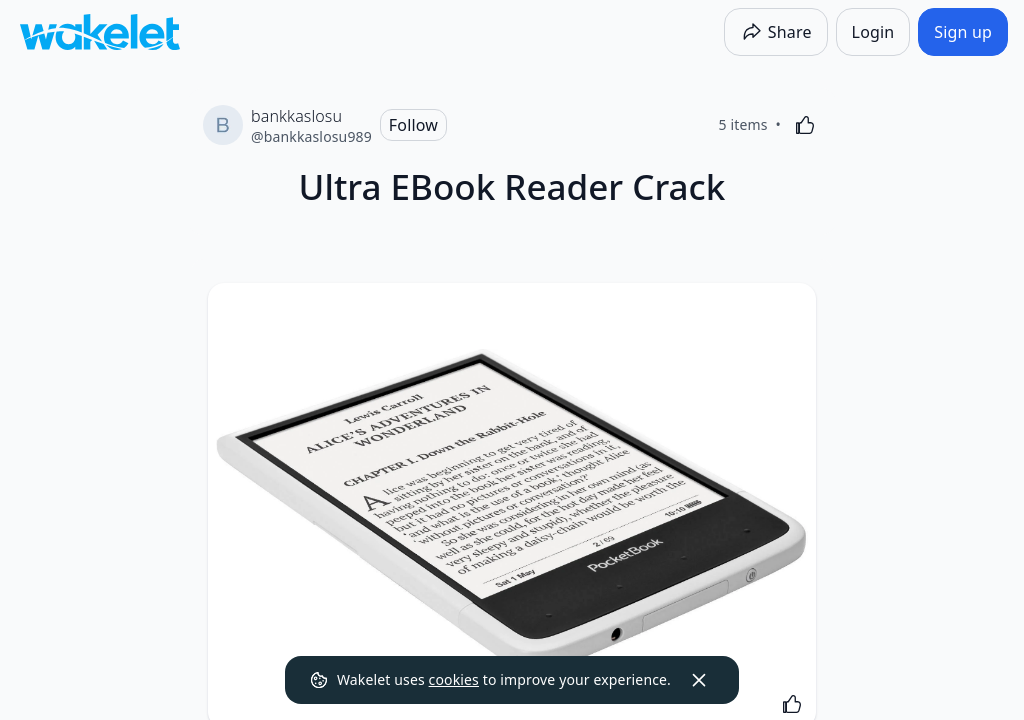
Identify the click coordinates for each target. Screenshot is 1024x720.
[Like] (805, 125)
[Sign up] (963, 32)
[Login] (873, 32)
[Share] (776, 32)
